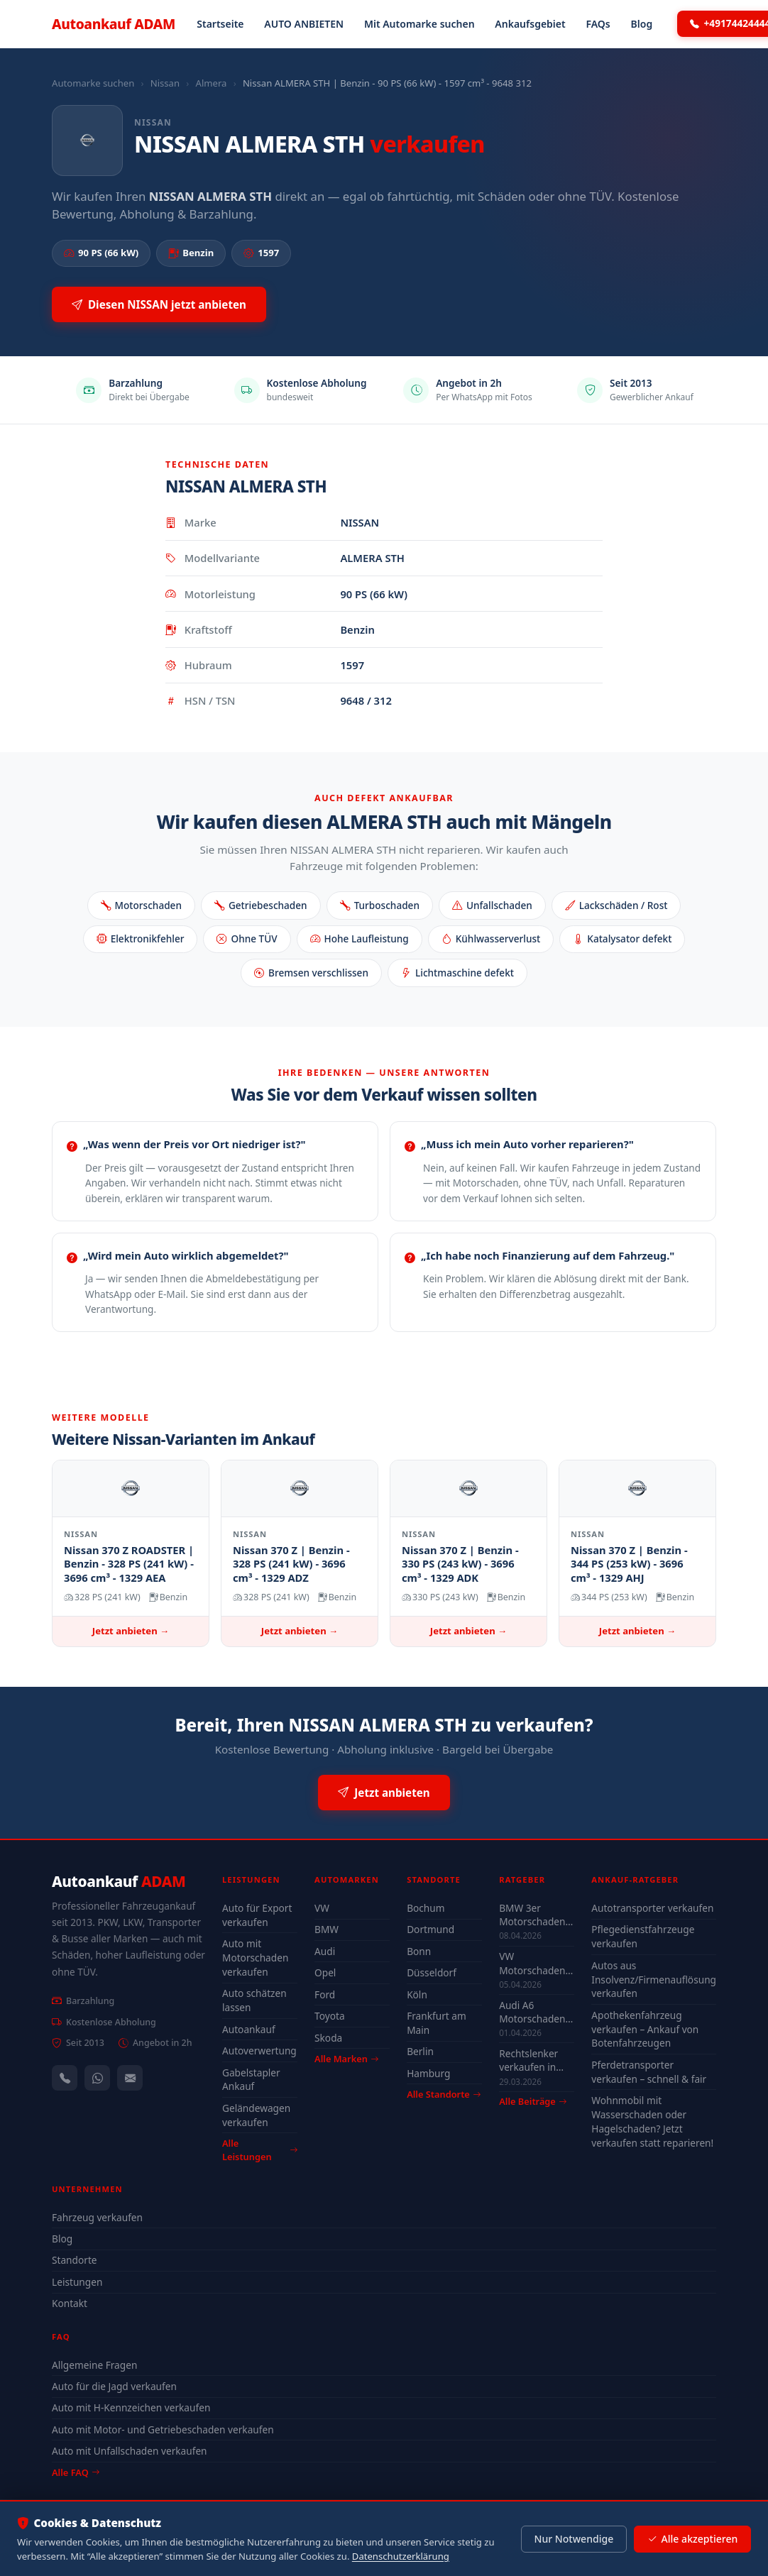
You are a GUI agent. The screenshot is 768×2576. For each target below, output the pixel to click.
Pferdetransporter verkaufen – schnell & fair (648, 2072)
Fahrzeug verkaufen (97, 2217)
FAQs (598, 24)
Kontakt (69, 2303)
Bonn (419, 1951)
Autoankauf (113, 24)
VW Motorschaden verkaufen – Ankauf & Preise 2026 (535, 1962)
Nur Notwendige (573, 2538)
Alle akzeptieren (692, 2539)
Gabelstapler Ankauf (251, 2079)
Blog (642, 24)
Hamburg (428, 2073)
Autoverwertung (259, 2050)
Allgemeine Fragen (94, 2365)
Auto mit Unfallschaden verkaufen (129, 2450)
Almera (211, 83)
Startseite (220, 24)
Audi (324, 1951)
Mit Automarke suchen (419, 24)
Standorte (74, 2260)
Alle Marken (346, 2058)
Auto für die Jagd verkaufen (114, 2386)
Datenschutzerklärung (400, 2556)
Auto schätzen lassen (254, 2000)
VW (321, 1908)
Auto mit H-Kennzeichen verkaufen (131, 2407)
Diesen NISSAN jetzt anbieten (159, 305)
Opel (325, 1972)
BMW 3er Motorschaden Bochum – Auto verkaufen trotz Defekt (534, 1914)
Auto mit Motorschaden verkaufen (255, 1957)
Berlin (420, 2051)
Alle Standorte (444, 2094)
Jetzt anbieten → (130, 1630)
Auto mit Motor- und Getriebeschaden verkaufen (163, 2429)
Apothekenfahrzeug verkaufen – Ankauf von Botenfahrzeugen (644, 2029)
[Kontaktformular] (130, 2078)
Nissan (165, 83)
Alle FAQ (75, 2472)
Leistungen (77, 2282)
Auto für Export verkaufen (257, 1915)
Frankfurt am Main (436, 2023)
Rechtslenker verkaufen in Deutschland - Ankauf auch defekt (530, 2060)
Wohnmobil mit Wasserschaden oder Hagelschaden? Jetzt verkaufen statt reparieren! (652, 2121)
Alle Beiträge (532, 2102)
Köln (417, 1994)
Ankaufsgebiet (530, 24)
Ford (324, 1994)
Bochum (425, 1908)
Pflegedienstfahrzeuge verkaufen (642, 1936)
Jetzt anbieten (383, 1793)
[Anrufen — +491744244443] (64, 2078)
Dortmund (430, 1929)
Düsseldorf (431, 1972)
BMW (326, 1929)
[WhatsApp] (97, 2078)
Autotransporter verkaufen (652, 1908)
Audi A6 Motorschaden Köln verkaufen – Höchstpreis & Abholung (534, 2011)
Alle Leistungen (259, 2150)
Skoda (328, 2037)
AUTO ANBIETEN (304, 24)
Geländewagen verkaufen (256, 2115)
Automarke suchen (93, 83)
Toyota (329, 2015)
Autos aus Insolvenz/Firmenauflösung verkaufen (653, 1979)
